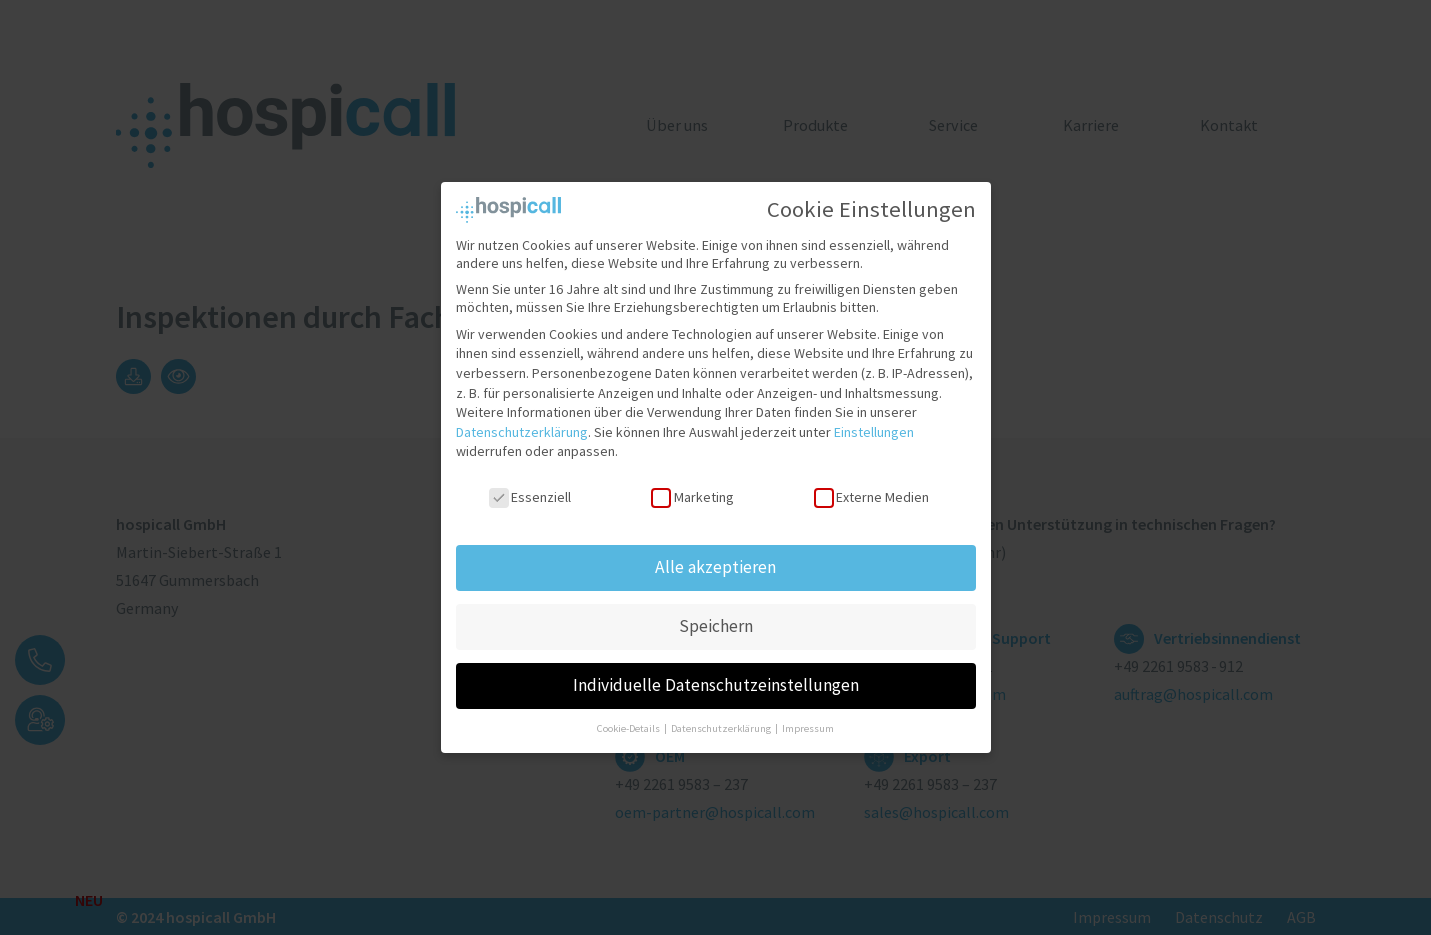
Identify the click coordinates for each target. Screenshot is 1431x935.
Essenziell (530, 486)
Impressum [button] (808, 716)
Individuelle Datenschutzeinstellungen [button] (716, 673)
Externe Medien (871, 486)
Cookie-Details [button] (629, 716)
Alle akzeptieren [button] (715, 555)
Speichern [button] (716, 614)
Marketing (692, 486)
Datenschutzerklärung (522, 420)
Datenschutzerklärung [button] (722, 716)
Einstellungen (874, 420)
